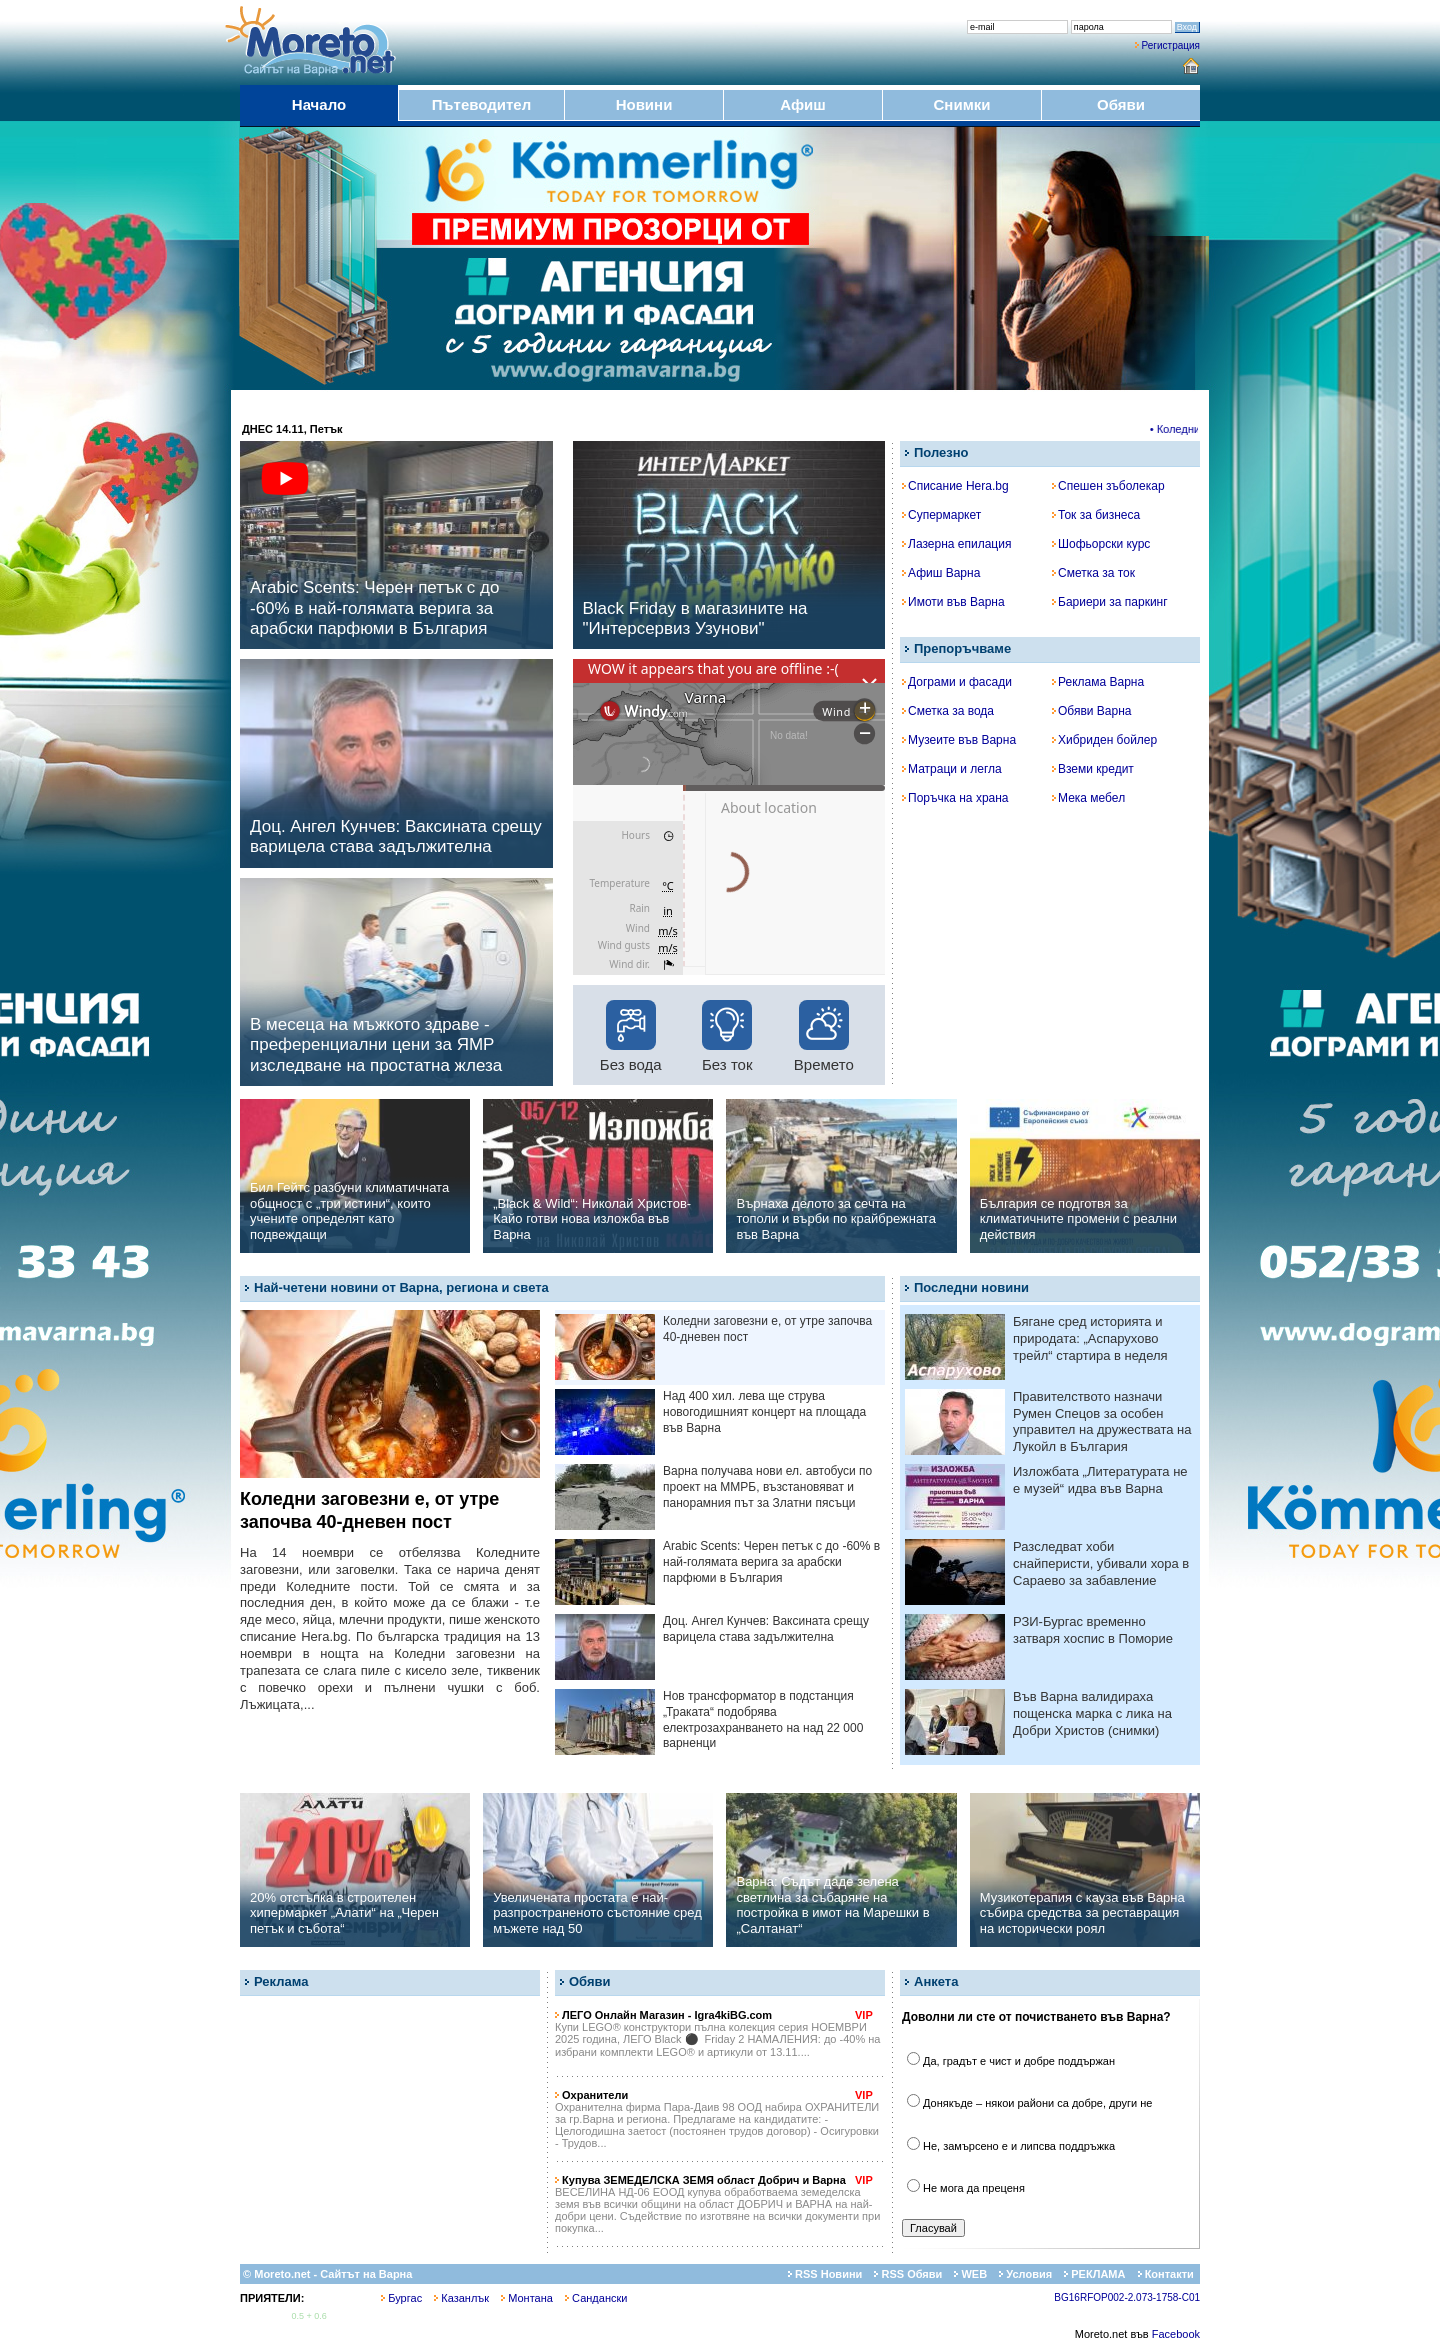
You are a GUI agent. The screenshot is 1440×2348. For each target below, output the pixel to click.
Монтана (527, 2298)
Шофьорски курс (1101, 544)
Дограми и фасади (957, 682)
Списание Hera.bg (955, 486)
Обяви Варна (1092, 711)
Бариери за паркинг (1110, 602)
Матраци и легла (952, 769)
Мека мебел (1088, 798)
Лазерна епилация (956, 544)
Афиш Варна (941, 573)
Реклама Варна (1098, 682)
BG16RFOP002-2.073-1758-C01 (1127, 2297)
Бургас (401, 2298)
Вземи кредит (1093, 769)
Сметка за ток (1093, 573)
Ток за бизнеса (1096, 515)
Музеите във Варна (959, 740)
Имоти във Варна (953, 602)
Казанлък (461, 2298)
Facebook (1176, 2334)
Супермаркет (941, 515)
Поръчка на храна (955, 798)
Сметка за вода (948, 711)
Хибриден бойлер (1104, 740)
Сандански (596, 2298)
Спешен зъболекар (1108, 486)
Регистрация (1171, 45)
